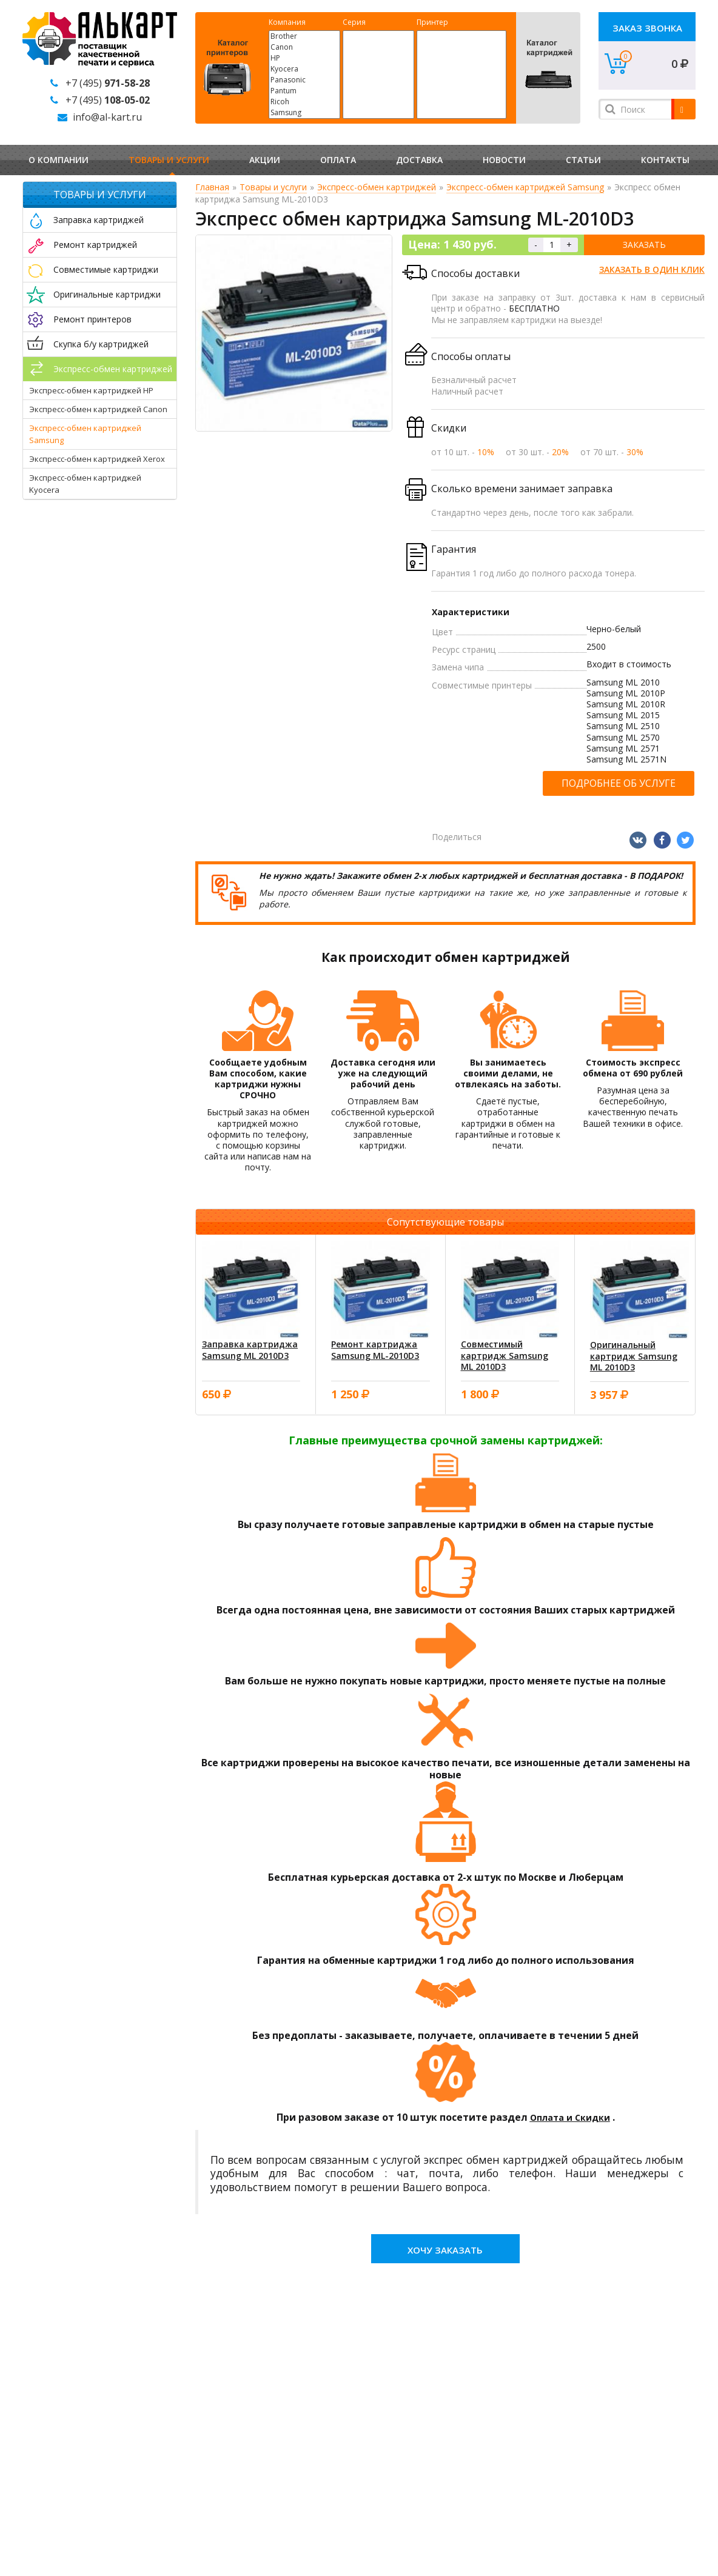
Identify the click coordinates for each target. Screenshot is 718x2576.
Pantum (304, 90)
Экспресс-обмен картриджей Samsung (525, 187)
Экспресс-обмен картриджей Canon (98, 409)
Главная (212, 187)
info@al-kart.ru (107, 117)
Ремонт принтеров (92, 319)
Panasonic (304, 80)
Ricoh (304, 101)
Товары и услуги (169, 159)
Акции (264, 159)
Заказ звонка (647, 28)
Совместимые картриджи (105, 269)
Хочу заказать (445, 2250)
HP (304, 58)
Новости (504, 159)
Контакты (665, 159)
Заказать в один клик (652, 269)
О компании (59, 159)
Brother (304, 36)
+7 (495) (107, 83)
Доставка (419, 159)
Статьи (583, 159)
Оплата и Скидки (570, 2117)
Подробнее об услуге (619, 783)
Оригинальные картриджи (107, 294)
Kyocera (304, 69)
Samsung (304, 112)
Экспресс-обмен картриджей (112, 369)
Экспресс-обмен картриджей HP (91, 390)
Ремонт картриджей (95, 244)
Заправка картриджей (98, 219)
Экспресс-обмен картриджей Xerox (97, 458)
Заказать (644, 244)
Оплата (338, 159)
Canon (304, 47)
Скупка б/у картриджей (101, 344)
